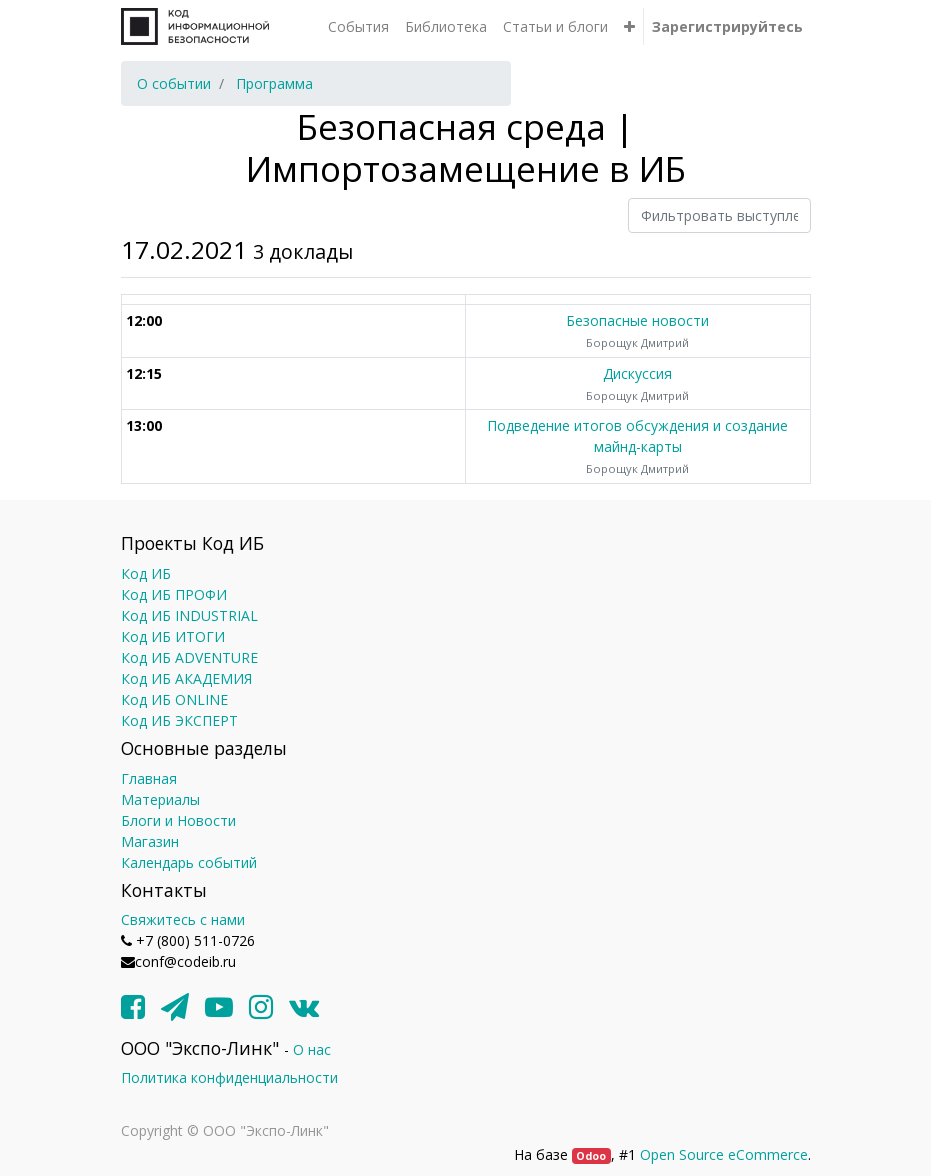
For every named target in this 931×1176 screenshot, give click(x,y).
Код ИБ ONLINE (174, 699)
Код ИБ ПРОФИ (174, 594)
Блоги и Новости (178, 820)
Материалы (160, 799)
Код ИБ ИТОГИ (173, 636)
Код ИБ (146, 573)
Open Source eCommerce (724, 1154)
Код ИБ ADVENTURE (189, 657)
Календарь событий (189, 862)
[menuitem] (358, 26)
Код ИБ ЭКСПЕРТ (179, 720)
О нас (312, 1049)
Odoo (591, 1156)
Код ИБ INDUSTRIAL (189, 615)
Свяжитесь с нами (183, 919)
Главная (149, 778)
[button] (629, 26)
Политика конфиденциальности (229, 1077)
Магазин (150, 841)
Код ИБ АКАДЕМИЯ (186, 678)
